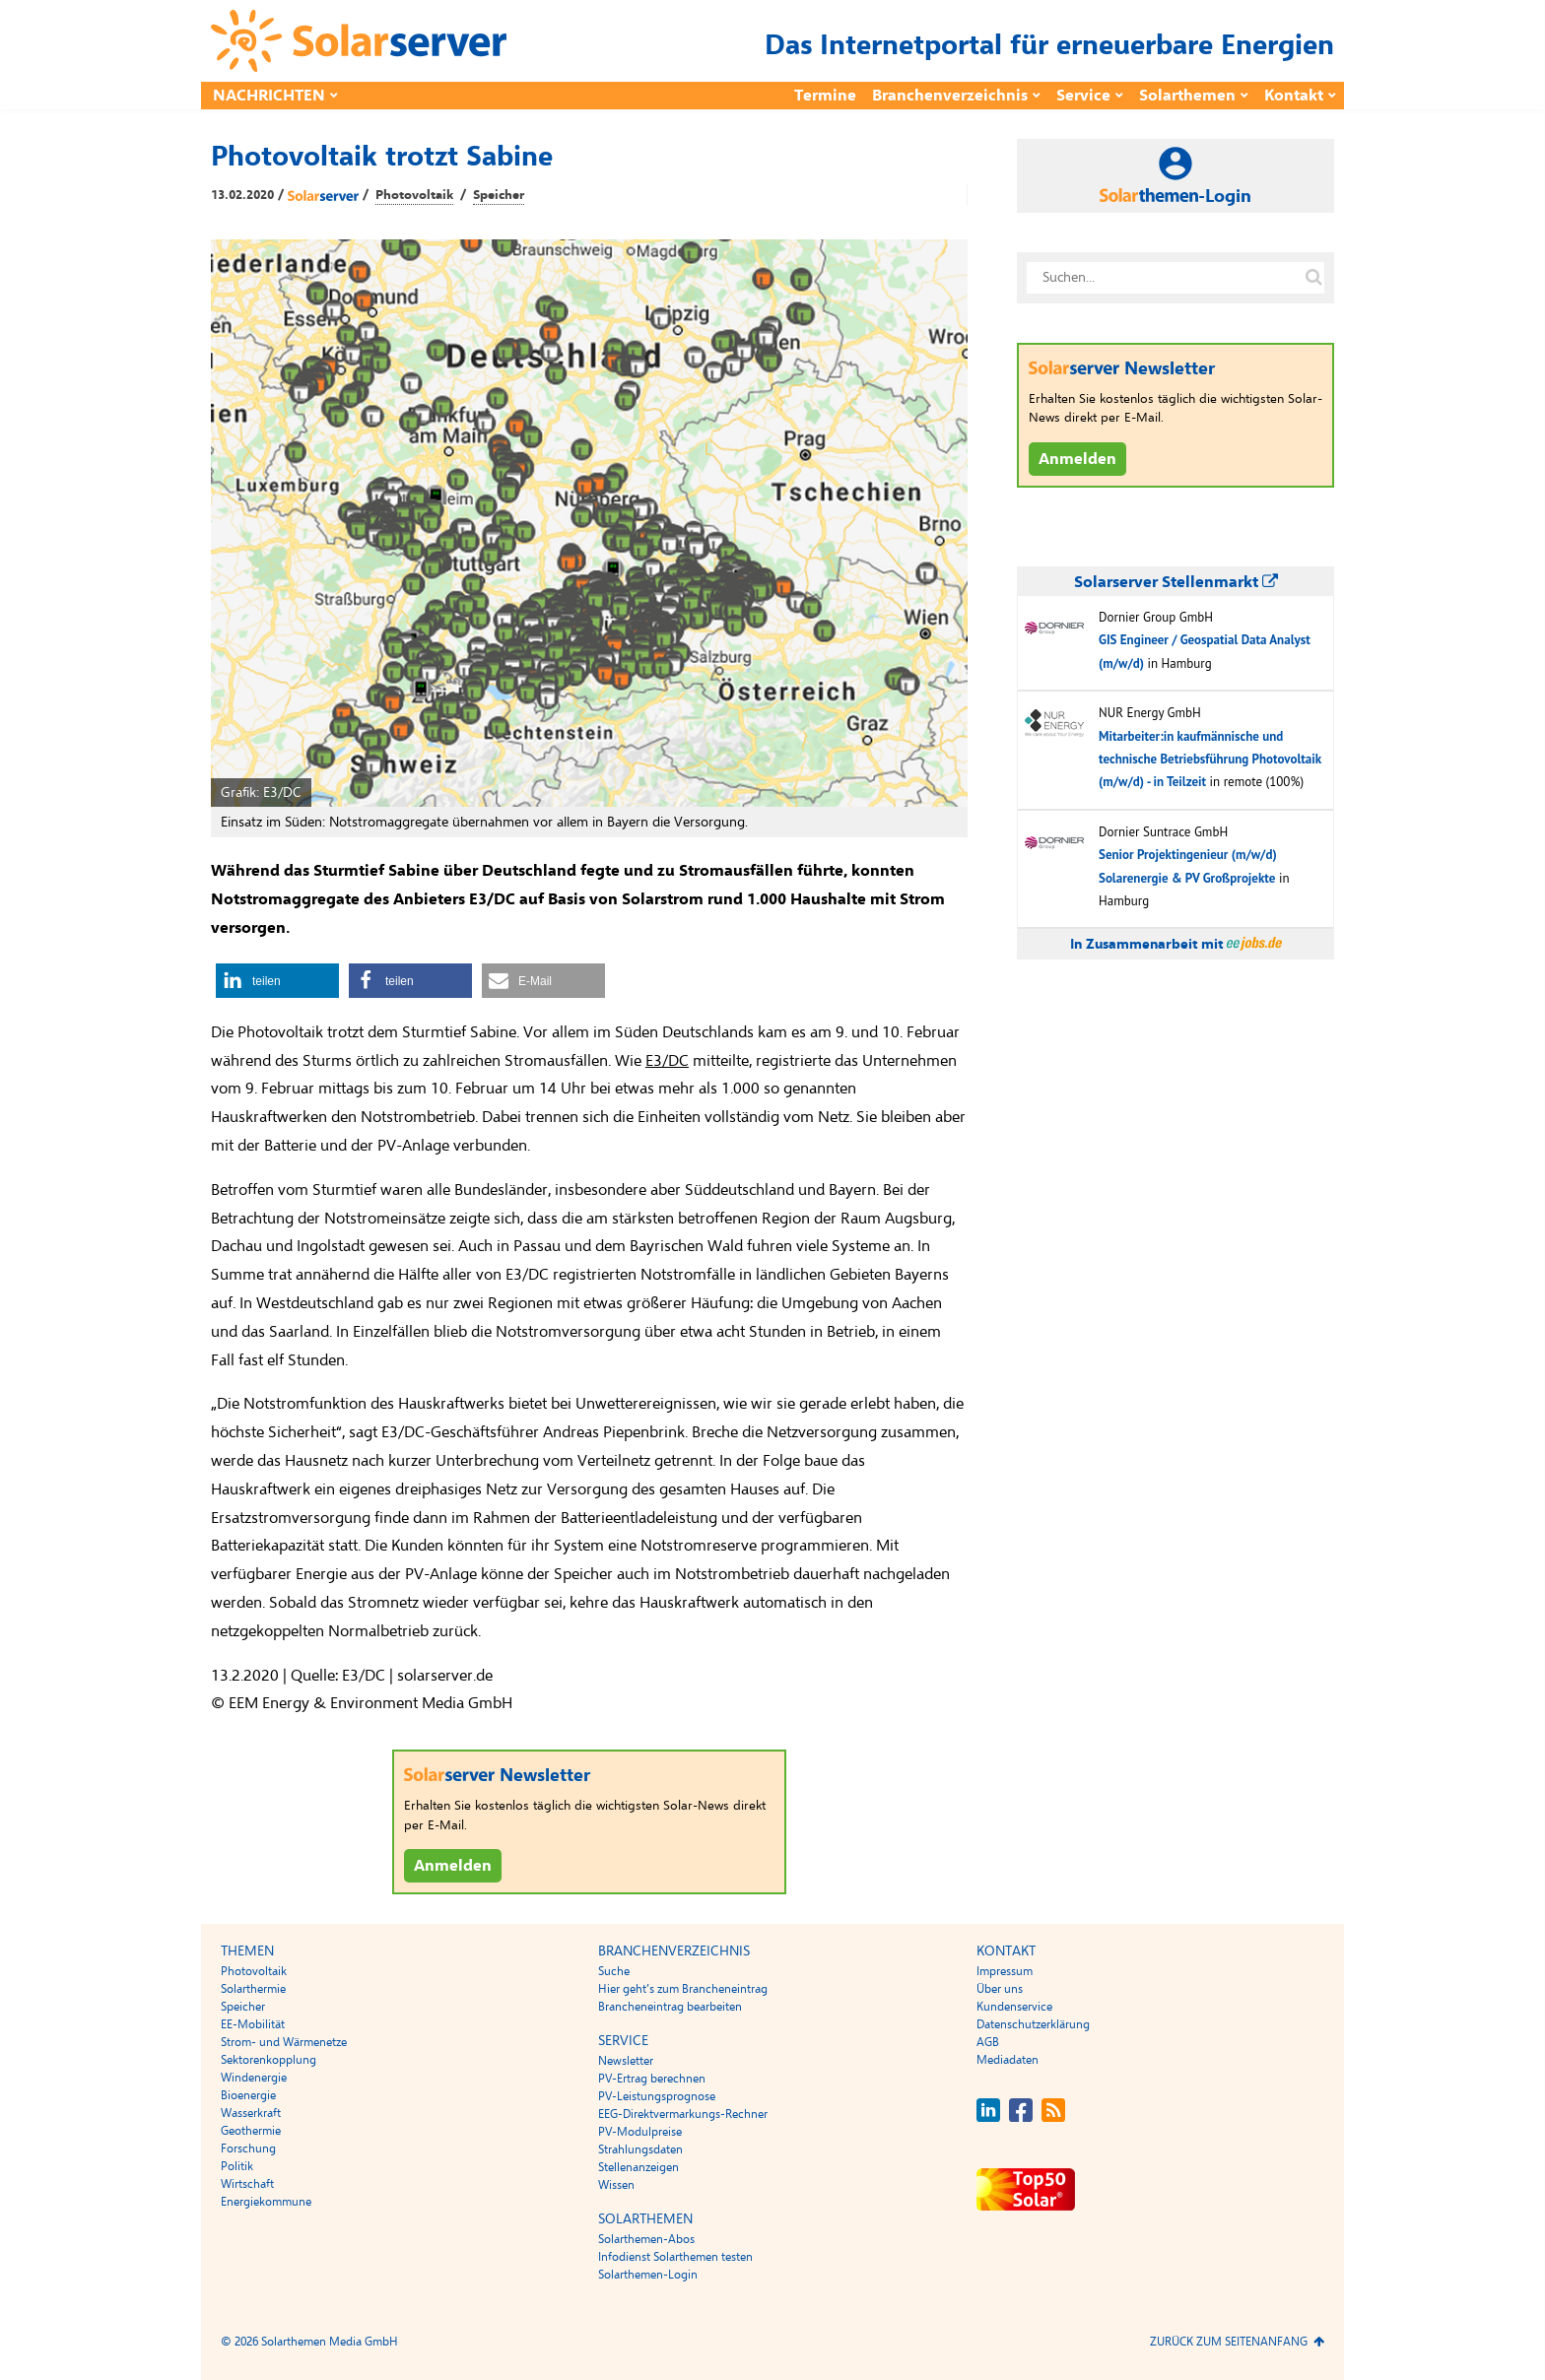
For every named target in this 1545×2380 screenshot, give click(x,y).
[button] (277, 980)
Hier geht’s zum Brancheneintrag (683, 1989)
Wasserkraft (251, 2113)
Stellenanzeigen (638, 2167)
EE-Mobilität (253, 2024)
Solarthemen (1187, 95)
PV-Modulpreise (640, 2132)
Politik (237, 2166)
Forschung (248, 2148)
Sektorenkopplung (268, 2060)
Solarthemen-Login (648, 2274)
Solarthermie (253, 1989)
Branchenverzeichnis (950, 95)
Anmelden (453, 1866)
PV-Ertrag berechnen (651, 2078)
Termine (825, 95)
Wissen (616, 2185)
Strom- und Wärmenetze (284, 2042)
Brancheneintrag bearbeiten (670, 2007)
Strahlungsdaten (640, 2149)
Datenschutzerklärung (1033, 2024)
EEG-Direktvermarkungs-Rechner (683, 2114)
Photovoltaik (414, 195)
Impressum (1004, 1971)
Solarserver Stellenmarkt (1176, 582)
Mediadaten (1007, 2060)
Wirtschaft (247, 2184)
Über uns (999, 1989)
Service (1083, 95)
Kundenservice (1014, 2007)
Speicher (498, 195)
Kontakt (1293, 95)
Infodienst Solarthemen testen (675, 2257)
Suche (614, 1971)
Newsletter (625, 2061)
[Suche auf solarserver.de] (1313, 278)
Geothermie (251, 2131)
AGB (987, 2042)
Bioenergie (248, 2095)
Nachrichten (269, 95)
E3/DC (667, 1061)
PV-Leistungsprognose (656, 2096)
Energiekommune (266, 2202)
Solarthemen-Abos (646, 2239)
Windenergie (254, 2077)
